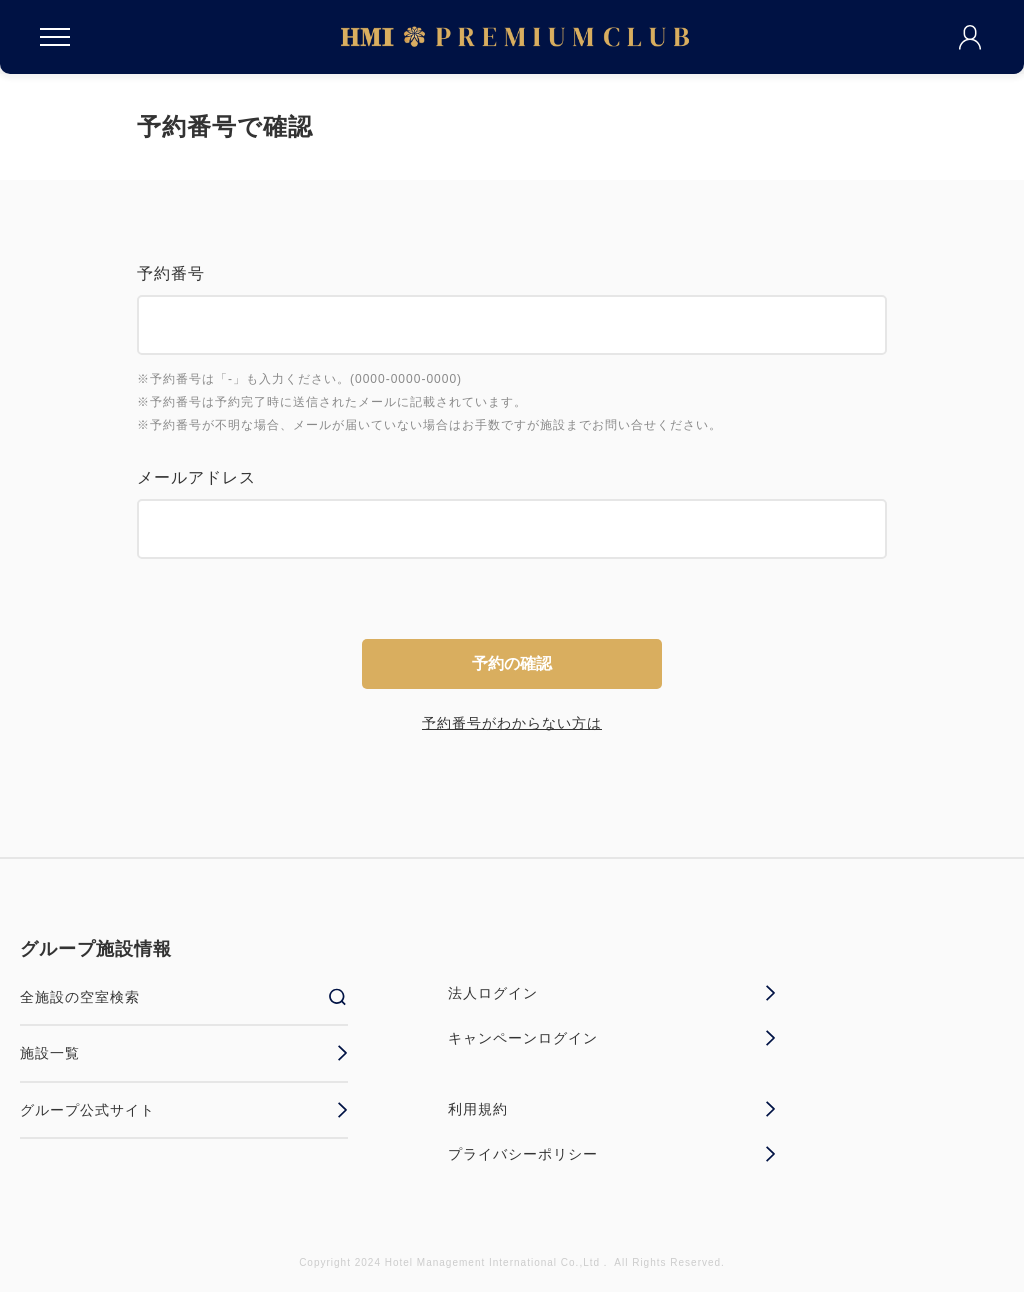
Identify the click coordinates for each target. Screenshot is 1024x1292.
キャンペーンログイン (612, 1038)
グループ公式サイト (184, 1110)
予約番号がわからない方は (512, 723)
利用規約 (612, 1109)
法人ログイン (612, 993)
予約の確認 (512, 663)
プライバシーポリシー (612, 1154)
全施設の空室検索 (184, 997)
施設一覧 (184, 1053)
